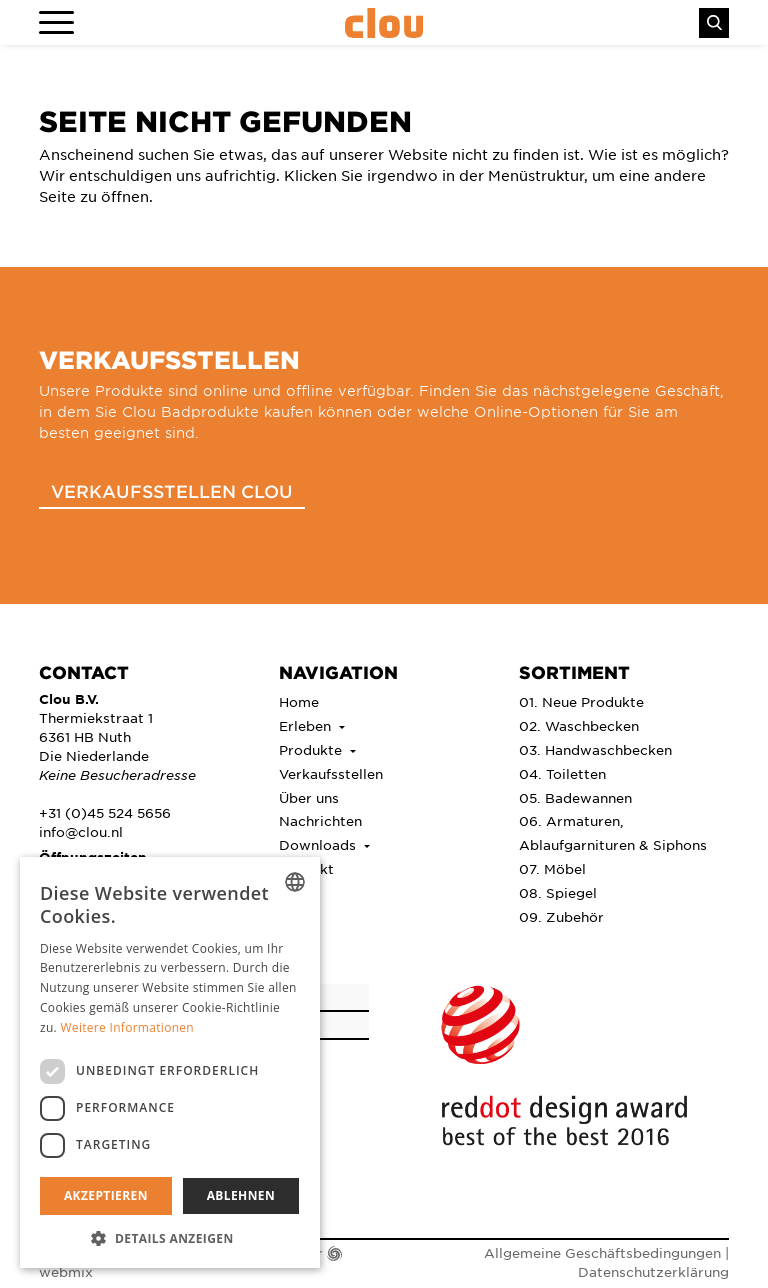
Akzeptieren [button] (106, 1195)
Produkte (312, 749)
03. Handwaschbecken (595, 749)
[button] (170, 1238)
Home (299, 701)
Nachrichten (320, 820)
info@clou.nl (81, 831)
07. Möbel (552, 868)
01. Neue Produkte (581, 701)
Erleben (307, 725)
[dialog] (170, 1062)
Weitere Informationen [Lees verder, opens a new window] (127, 1027)
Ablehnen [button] (241, 1195)
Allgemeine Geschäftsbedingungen (602, 1252)
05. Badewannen (575, 797)
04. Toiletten (562, 773)
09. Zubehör (561, 916)
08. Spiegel (558, 892)
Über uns (309, 797)
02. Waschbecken (579, 725)
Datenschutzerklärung (653, 1271)
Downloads (319, 844)
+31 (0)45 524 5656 (105, 812)
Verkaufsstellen (331, 773)
